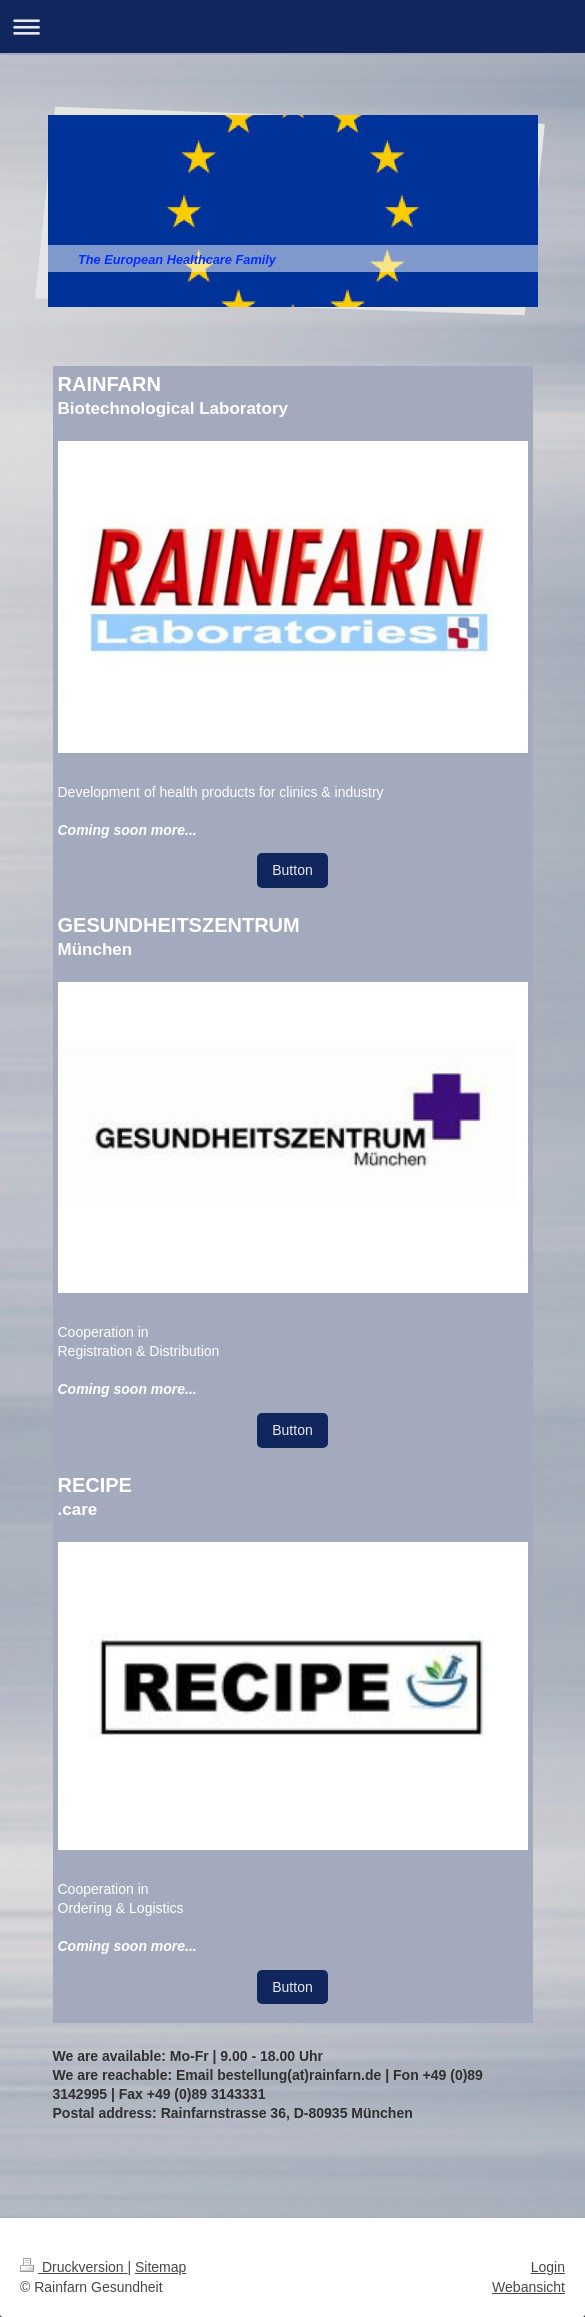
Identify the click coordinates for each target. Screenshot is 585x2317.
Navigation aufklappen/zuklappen (292, 26)
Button (292, 870)
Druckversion (73, 2267)
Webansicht (528, 2287)
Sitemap (160, 2267)
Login (548, 2267)
